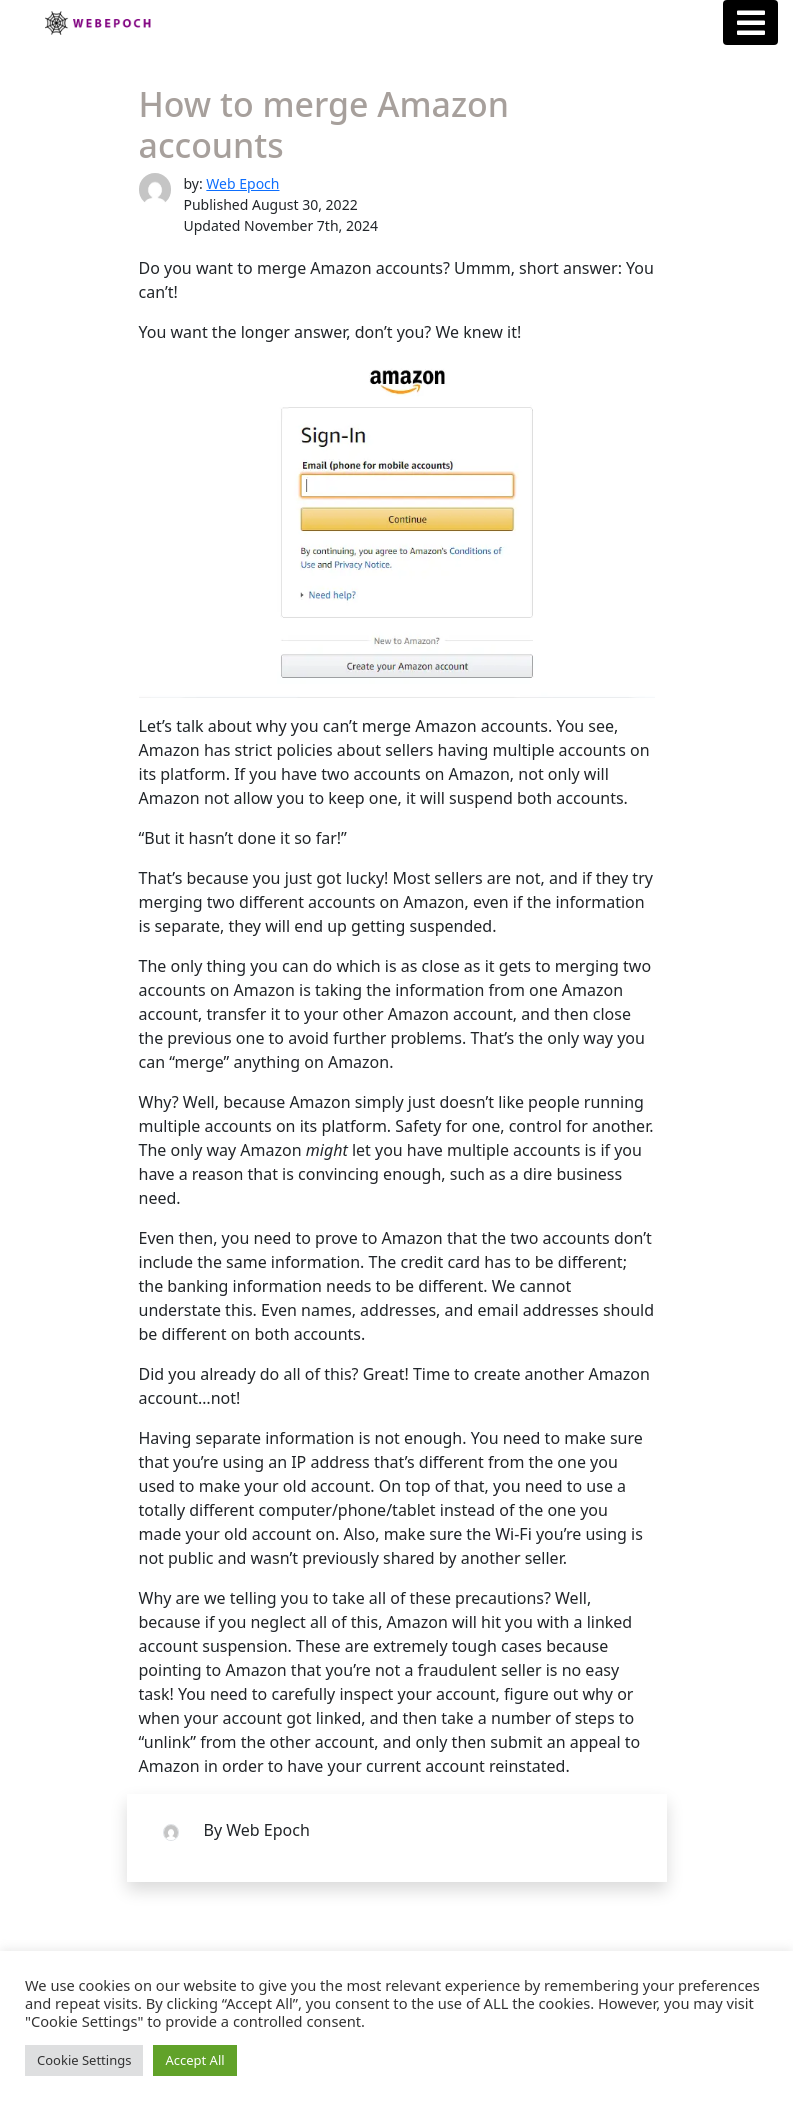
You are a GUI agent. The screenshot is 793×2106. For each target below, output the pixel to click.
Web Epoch (242, 183)
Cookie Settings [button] (84, 2060)
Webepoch (97, 23)
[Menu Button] (750, 22)
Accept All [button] (194, 2060)
